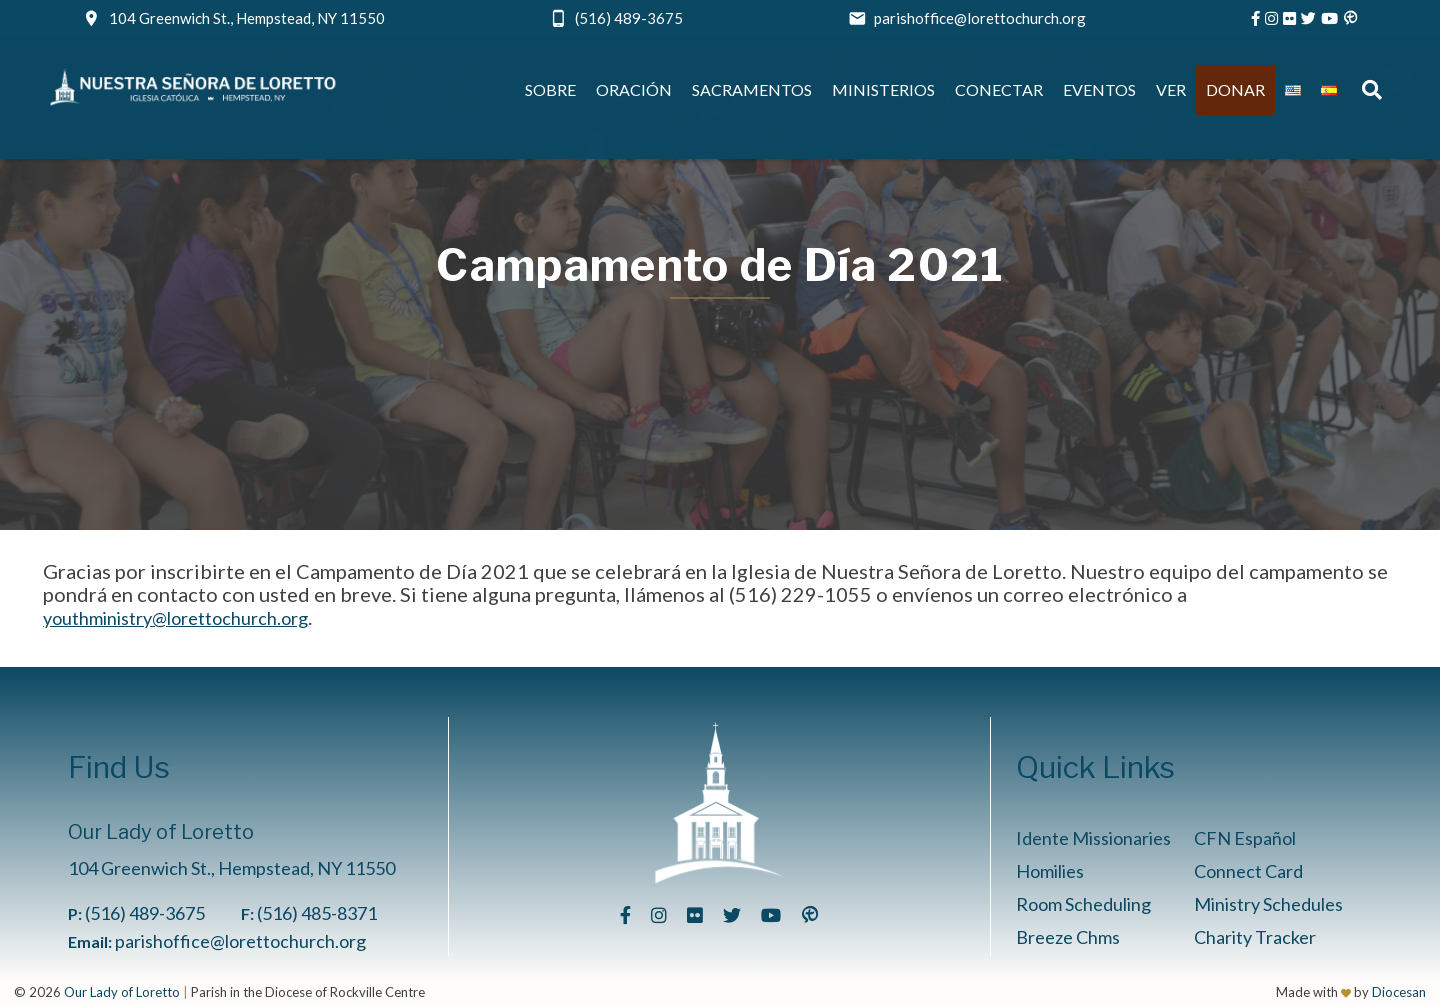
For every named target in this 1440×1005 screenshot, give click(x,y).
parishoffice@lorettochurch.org (980, 18)
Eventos (1099, 89)
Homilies (1050, 871)
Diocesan (1399, 992)
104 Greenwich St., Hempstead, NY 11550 (247, 18)
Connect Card (1248, 871)
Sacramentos (752, 89)
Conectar (999, 89)
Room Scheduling (1083, 904)
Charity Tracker (1255, 937)
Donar (1235, 89)
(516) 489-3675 (629, 18)
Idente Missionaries (1093, 838)
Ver (1171, 89)
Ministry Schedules (1268, 904)
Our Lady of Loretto (122, 992)
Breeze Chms (1068, 937)
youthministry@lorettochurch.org (175, 618)
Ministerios (883, 89)
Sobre (550, 89)
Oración (634, 89)
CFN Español (1245, 838)
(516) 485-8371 (317, 913)
